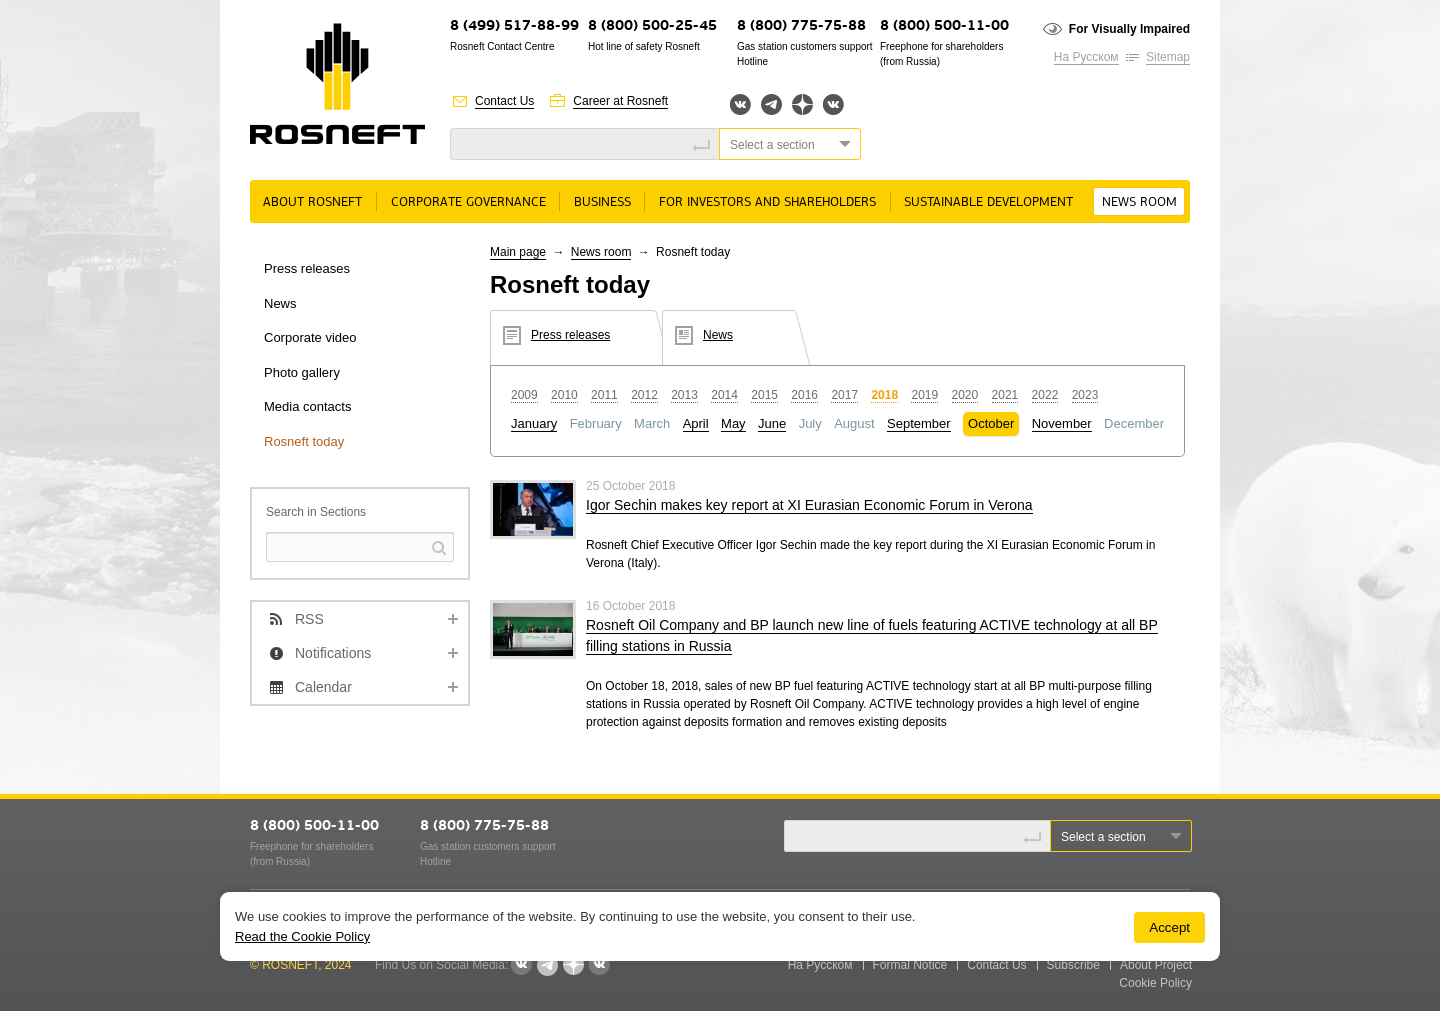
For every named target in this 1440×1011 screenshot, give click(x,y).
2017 (844, 395)
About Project (1156, 965)
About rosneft (312, 202)
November (1062, 423)
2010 (564, 395)
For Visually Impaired (1129, 29)
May (733, 423)
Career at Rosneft (620, 101)
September (919, 423)
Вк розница (833, 105)
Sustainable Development (988, 202)
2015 (764, 395)
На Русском (1086, 57)
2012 (644, 395)
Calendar (323, 687)
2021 (1005, 395)
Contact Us (504, 101)
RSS (309, 619)
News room (1139, 202)
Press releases (307, 268)
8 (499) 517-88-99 (514, 26)
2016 (804, 395)
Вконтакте (740, 104)
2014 (724, 395)
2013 (684, 395)
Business (602, 202)
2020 (965, 395)
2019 (924, 395)
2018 (884, 395)
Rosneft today (304, 441)
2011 (604, 395)
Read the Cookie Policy (302, 936)
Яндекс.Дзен (802, 104)
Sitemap (1168, 57)
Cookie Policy (1155, 983)
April (696, 423)
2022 (1045, 395)
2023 (1085, 395)
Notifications (333, 653)
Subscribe (1073, 965)
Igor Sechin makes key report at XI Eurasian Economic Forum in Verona (809, 505)
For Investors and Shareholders (767, 202)
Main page (518, 252)
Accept (1169, 927)
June (772, 423)
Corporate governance (468, 202)
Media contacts (307, 406)
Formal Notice (910, 965)
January (534, 423)
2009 (524, 395)
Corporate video (310, 337)
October (991, 423)
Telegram (771, 104)
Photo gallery (302, 372)
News (280, 303)
